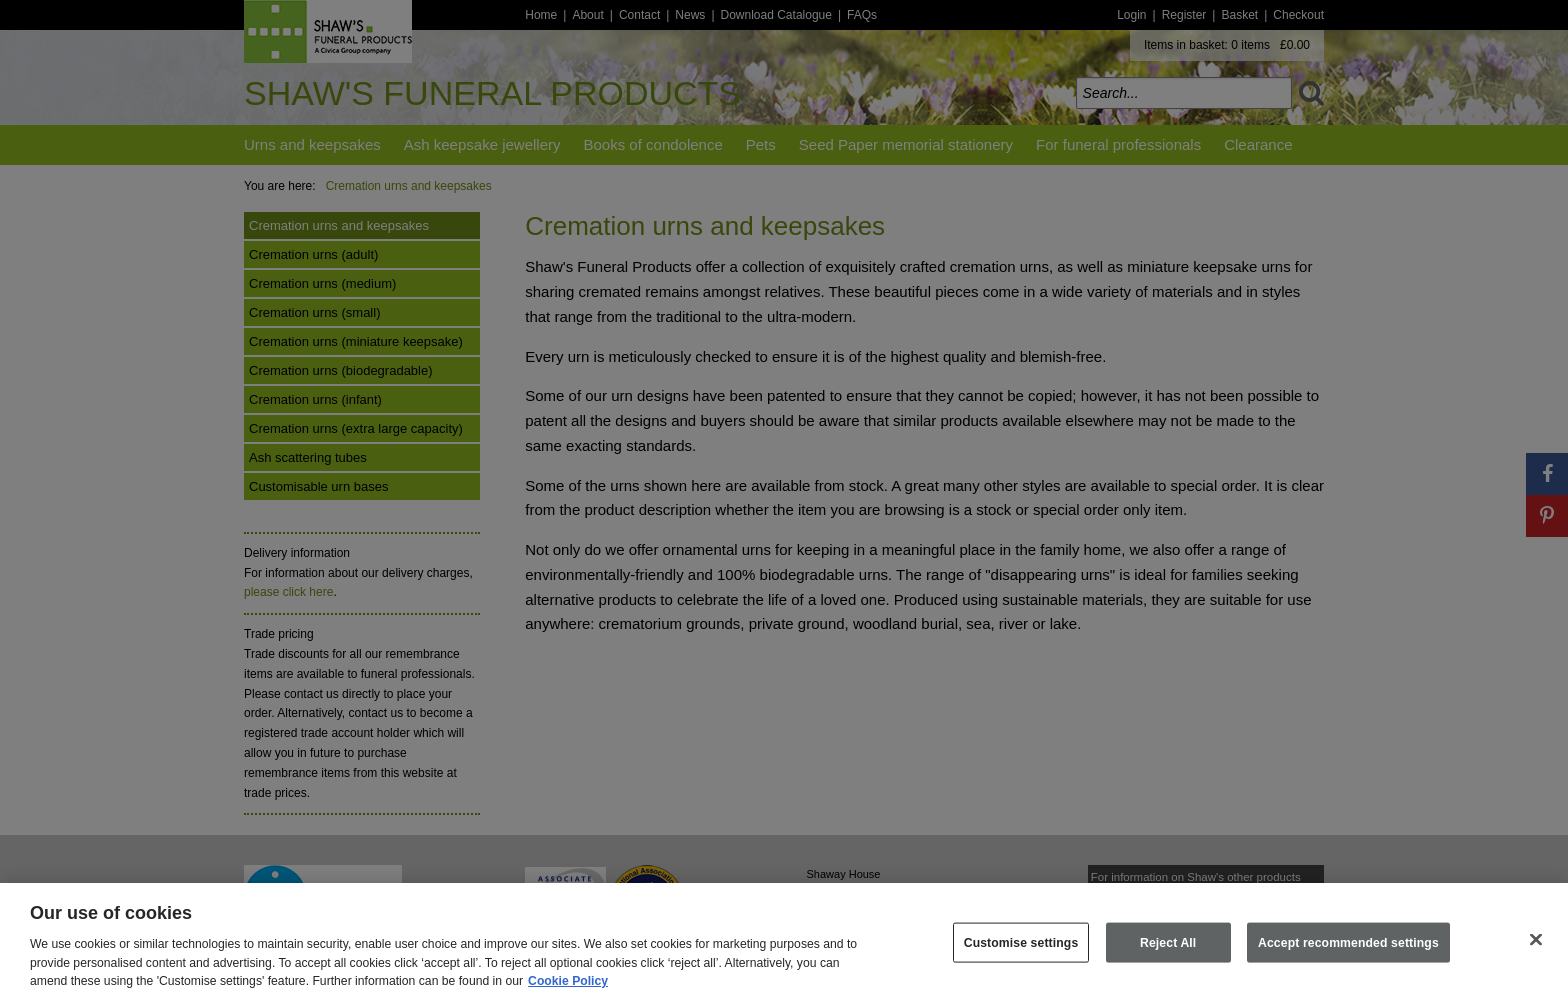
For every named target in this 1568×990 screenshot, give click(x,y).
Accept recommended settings (1348, 951)
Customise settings (1021, 951)
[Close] (1536, 949)
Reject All (1168, 951)
